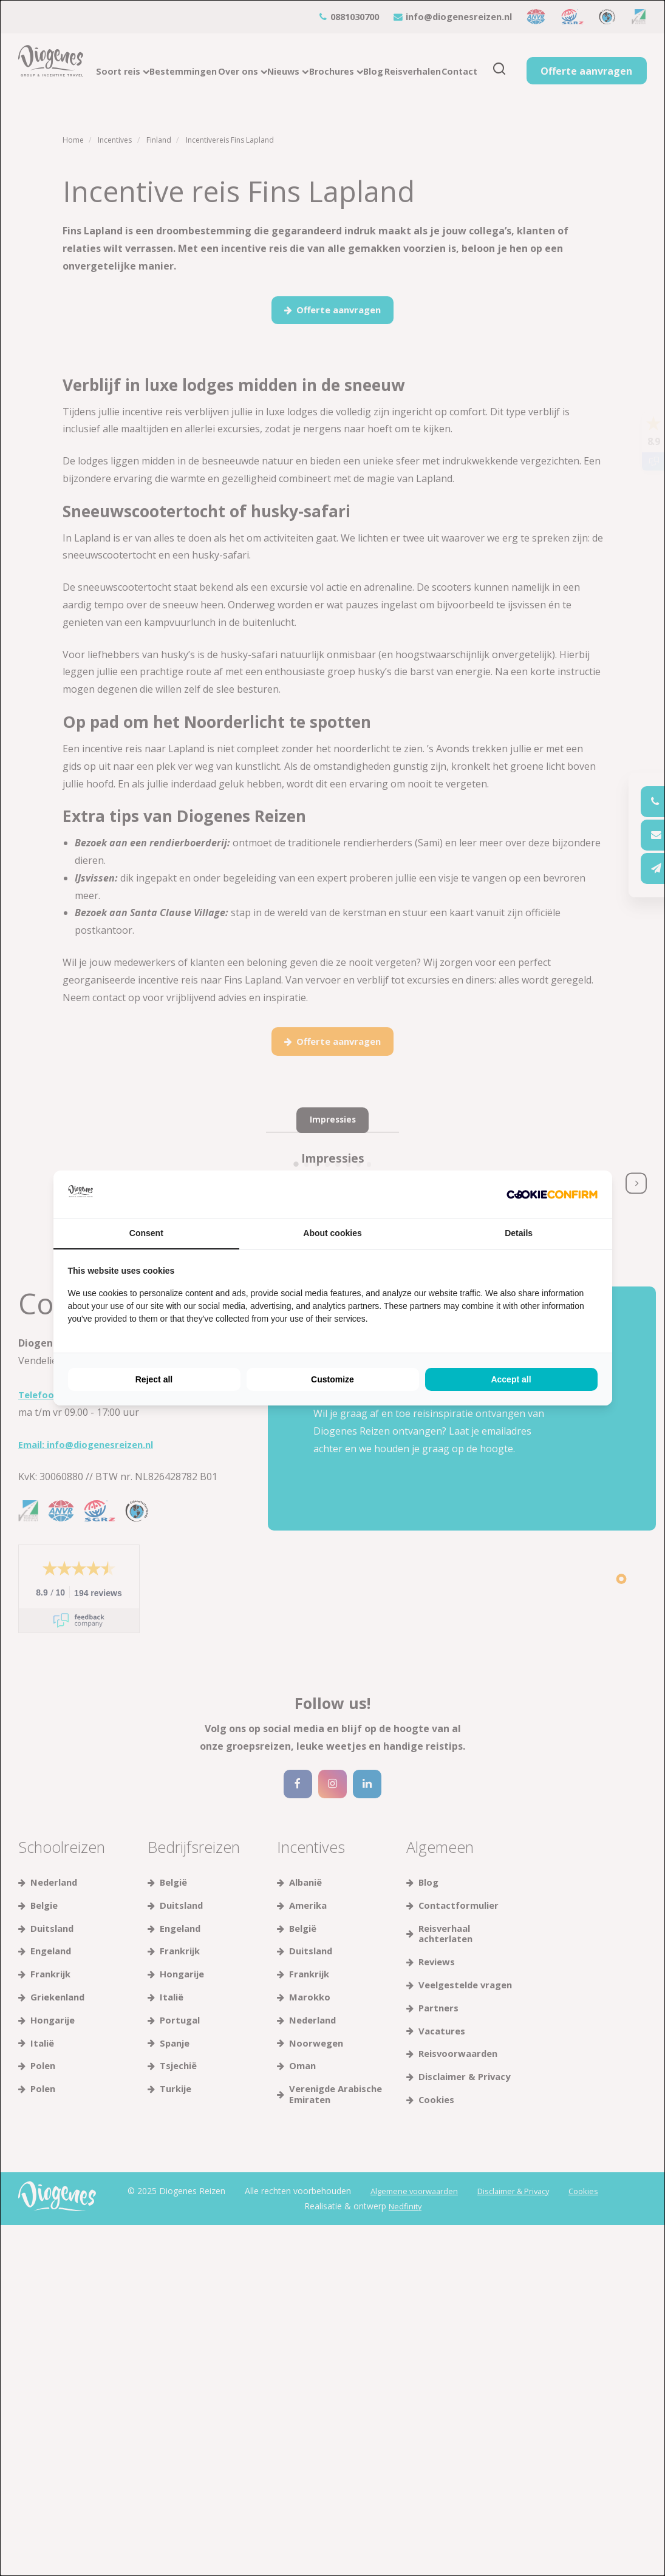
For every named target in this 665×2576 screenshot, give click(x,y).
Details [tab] (519, 1233)
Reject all (153, 1379)
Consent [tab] (146, 1233)
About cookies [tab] (332, 1233)
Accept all (511, 1379)
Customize (332, 1379)
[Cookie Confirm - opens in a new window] (552, 1194)
